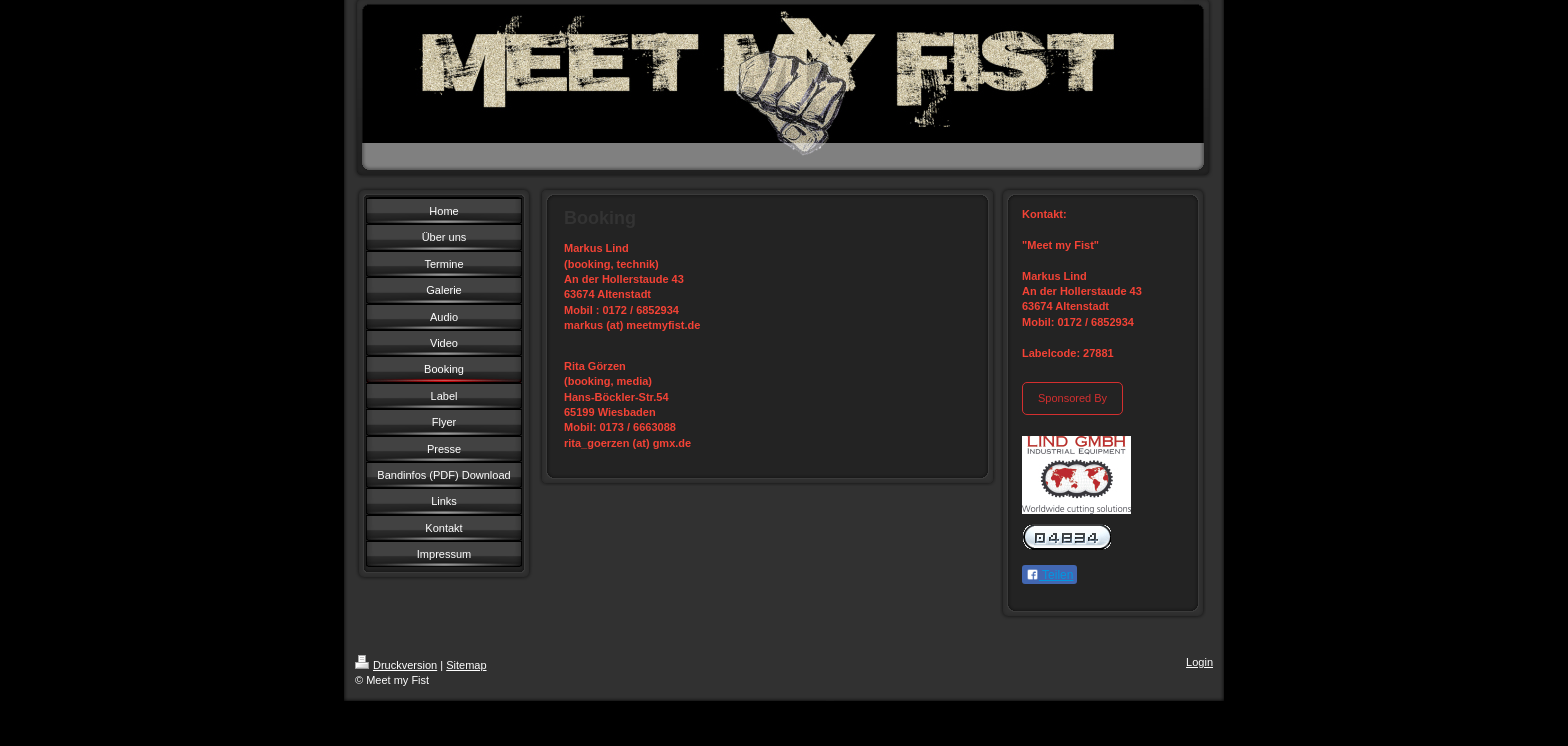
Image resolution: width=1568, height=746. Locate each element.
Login (1199, 662)
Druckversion (396, 665)
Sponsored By (1072, 398)
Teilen (1049, 575)
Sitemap (466, 665)
